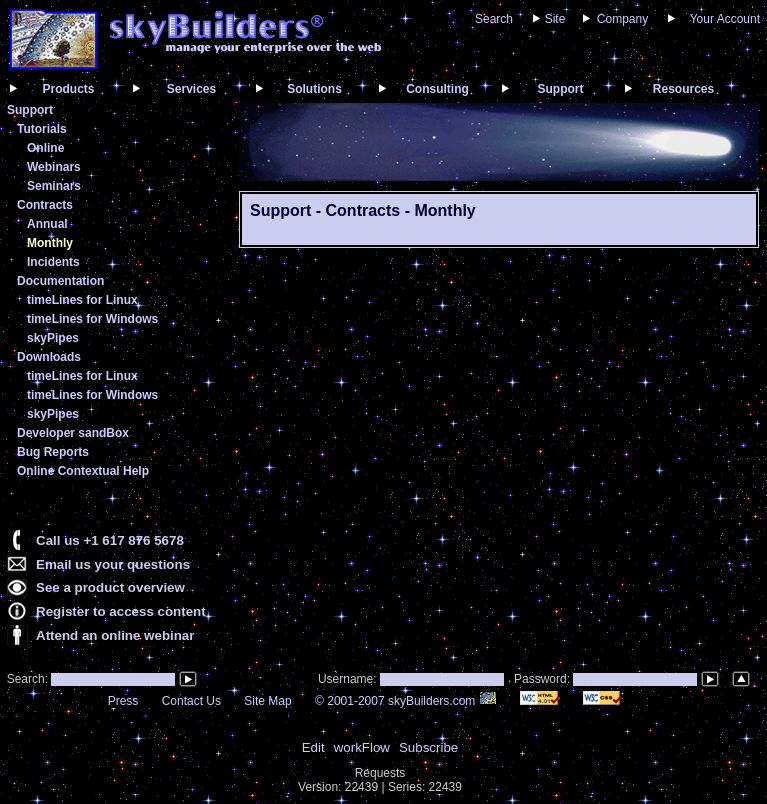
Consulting (437, 89)
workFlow (362, 747)
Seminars (54, 186)
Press (123, 701)
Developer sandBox (73, 433)
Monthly (50, 243)
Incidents (53, 262)
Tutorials (42, 129)
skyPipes (53, 338)
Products (68, 89)
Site (555, 19)
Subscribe (428, 747)
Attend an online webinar (115, 635)
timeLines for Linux (82, 300)
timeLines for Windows (92, 319)
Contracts (45, 205)
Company (622, 19)
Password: (543, 679)
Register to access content (121, 611)
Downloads (49, 357)
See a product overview (110, 587)
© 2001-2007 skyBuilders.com (406, 701)
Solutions (314, 89)
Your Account (725, 19)
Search (494, 19)
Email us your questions (113, 564)
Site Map (267, 701)
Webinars (54, 167)
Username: (349, 679)
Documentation (60, 281)
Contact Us (191, 701)
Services (191, 89)
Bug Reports (53, 452)
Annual (47, 224)
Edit (313, 747)
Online (45, 148)
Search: (25, 679)
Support (561, 89)
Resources (683, 89)
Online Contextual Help (83, 471)
